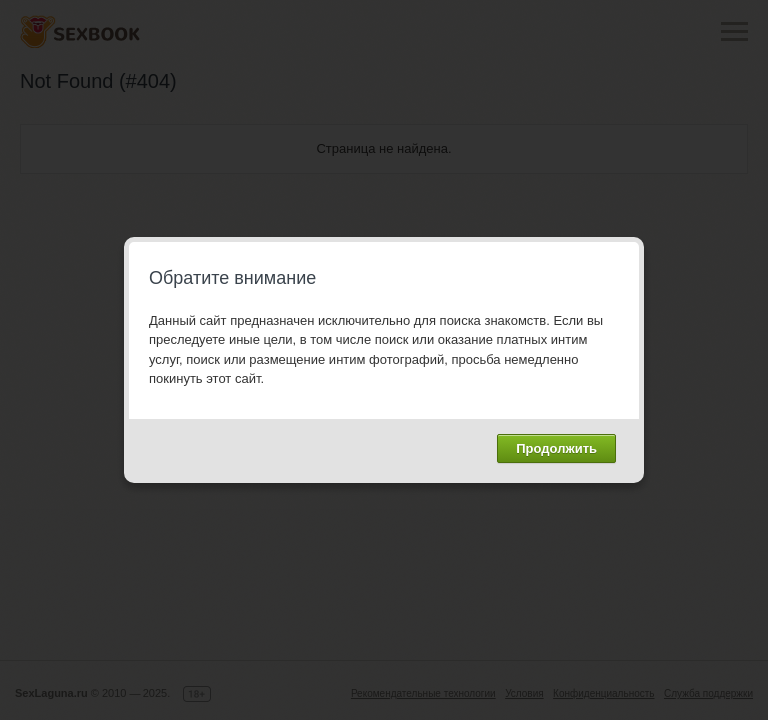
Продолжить (556, 448)
